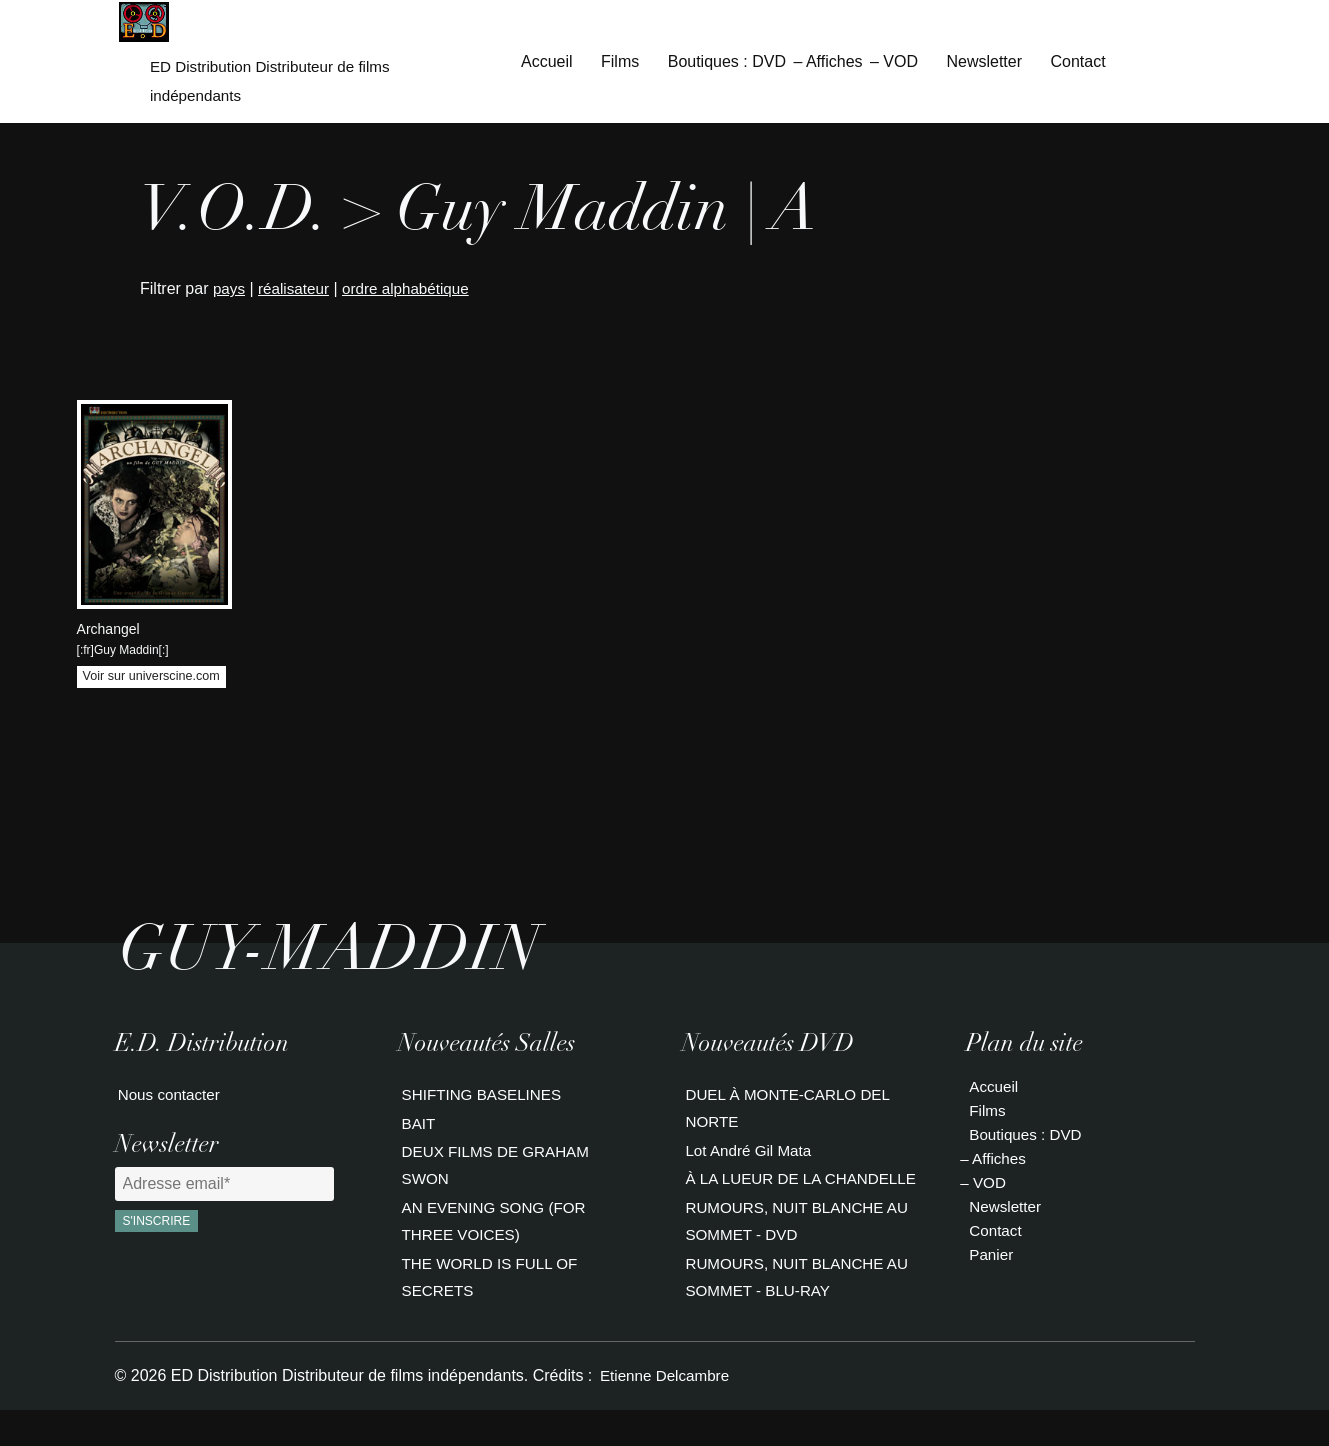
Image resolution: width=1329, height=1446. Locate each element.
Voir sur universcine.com (151, 681)
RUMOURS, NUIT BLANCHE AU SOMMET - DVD (799, 1255)
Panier (989, 1257)
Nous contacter (169, 1099)
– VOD (894, 63)
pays (230, 292)
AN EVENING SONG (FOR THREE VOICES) (495, 1231)
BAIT (416, 1131)
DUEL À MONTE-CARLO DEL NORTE (789, 1111)
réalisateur (297, 292)
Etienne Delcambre (665, 1410)
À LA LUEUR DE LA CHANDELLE (753, 1199)
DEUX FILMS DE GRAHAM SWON (496, 1175)
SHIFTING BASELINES (482, 1099)
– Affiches (827, 63)
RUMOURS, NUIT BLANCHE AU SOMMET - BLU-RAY (799, 1311)
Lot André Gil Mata (748, 1155)
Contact (1077, 63)
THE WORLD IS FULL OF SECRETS (490, 1287)
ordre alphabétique (414, 292)
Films (620, 63)
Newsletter (984, 63)
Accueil (547, 63)
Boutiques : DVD (727, 63)
